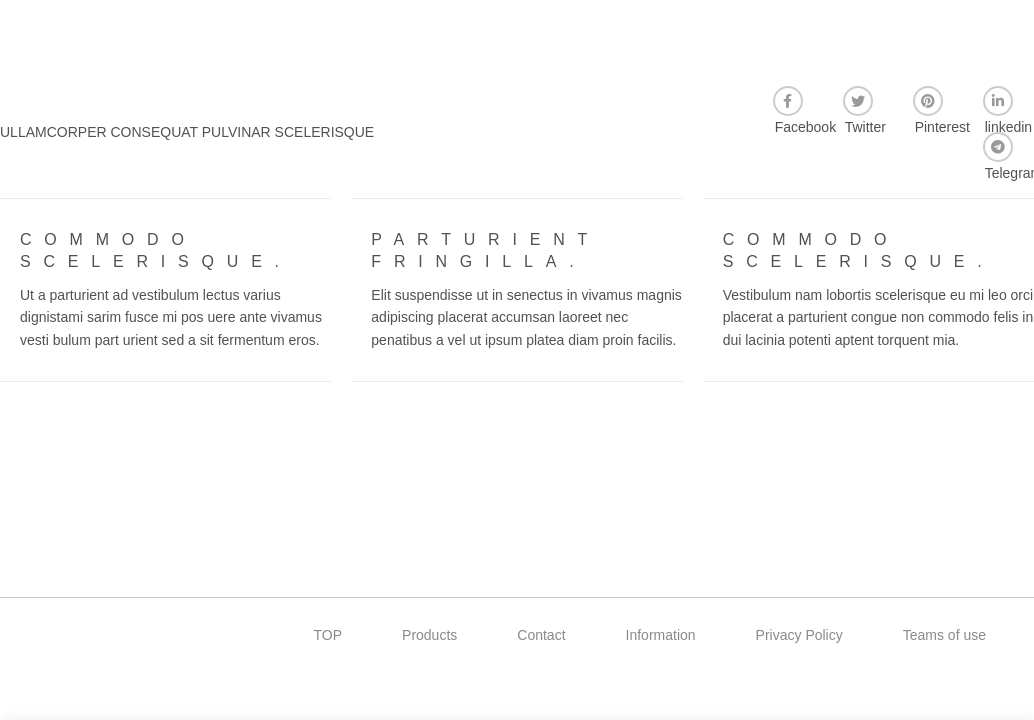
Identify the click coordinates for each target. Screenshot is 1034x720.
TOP (328, 635)
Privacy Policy (799, 635)
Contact (541, 635)
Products (429, 635)
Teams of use (944, 635)
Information (661, 635)
